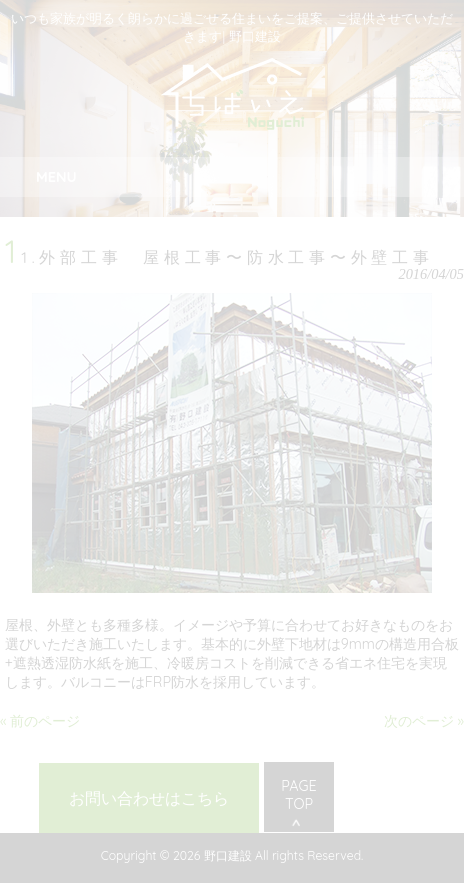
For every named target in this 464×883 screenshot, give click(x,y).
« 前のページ (40, 721)
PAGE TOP (298, 795)
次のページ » (424, 721)
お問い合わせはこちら (149, 798)
